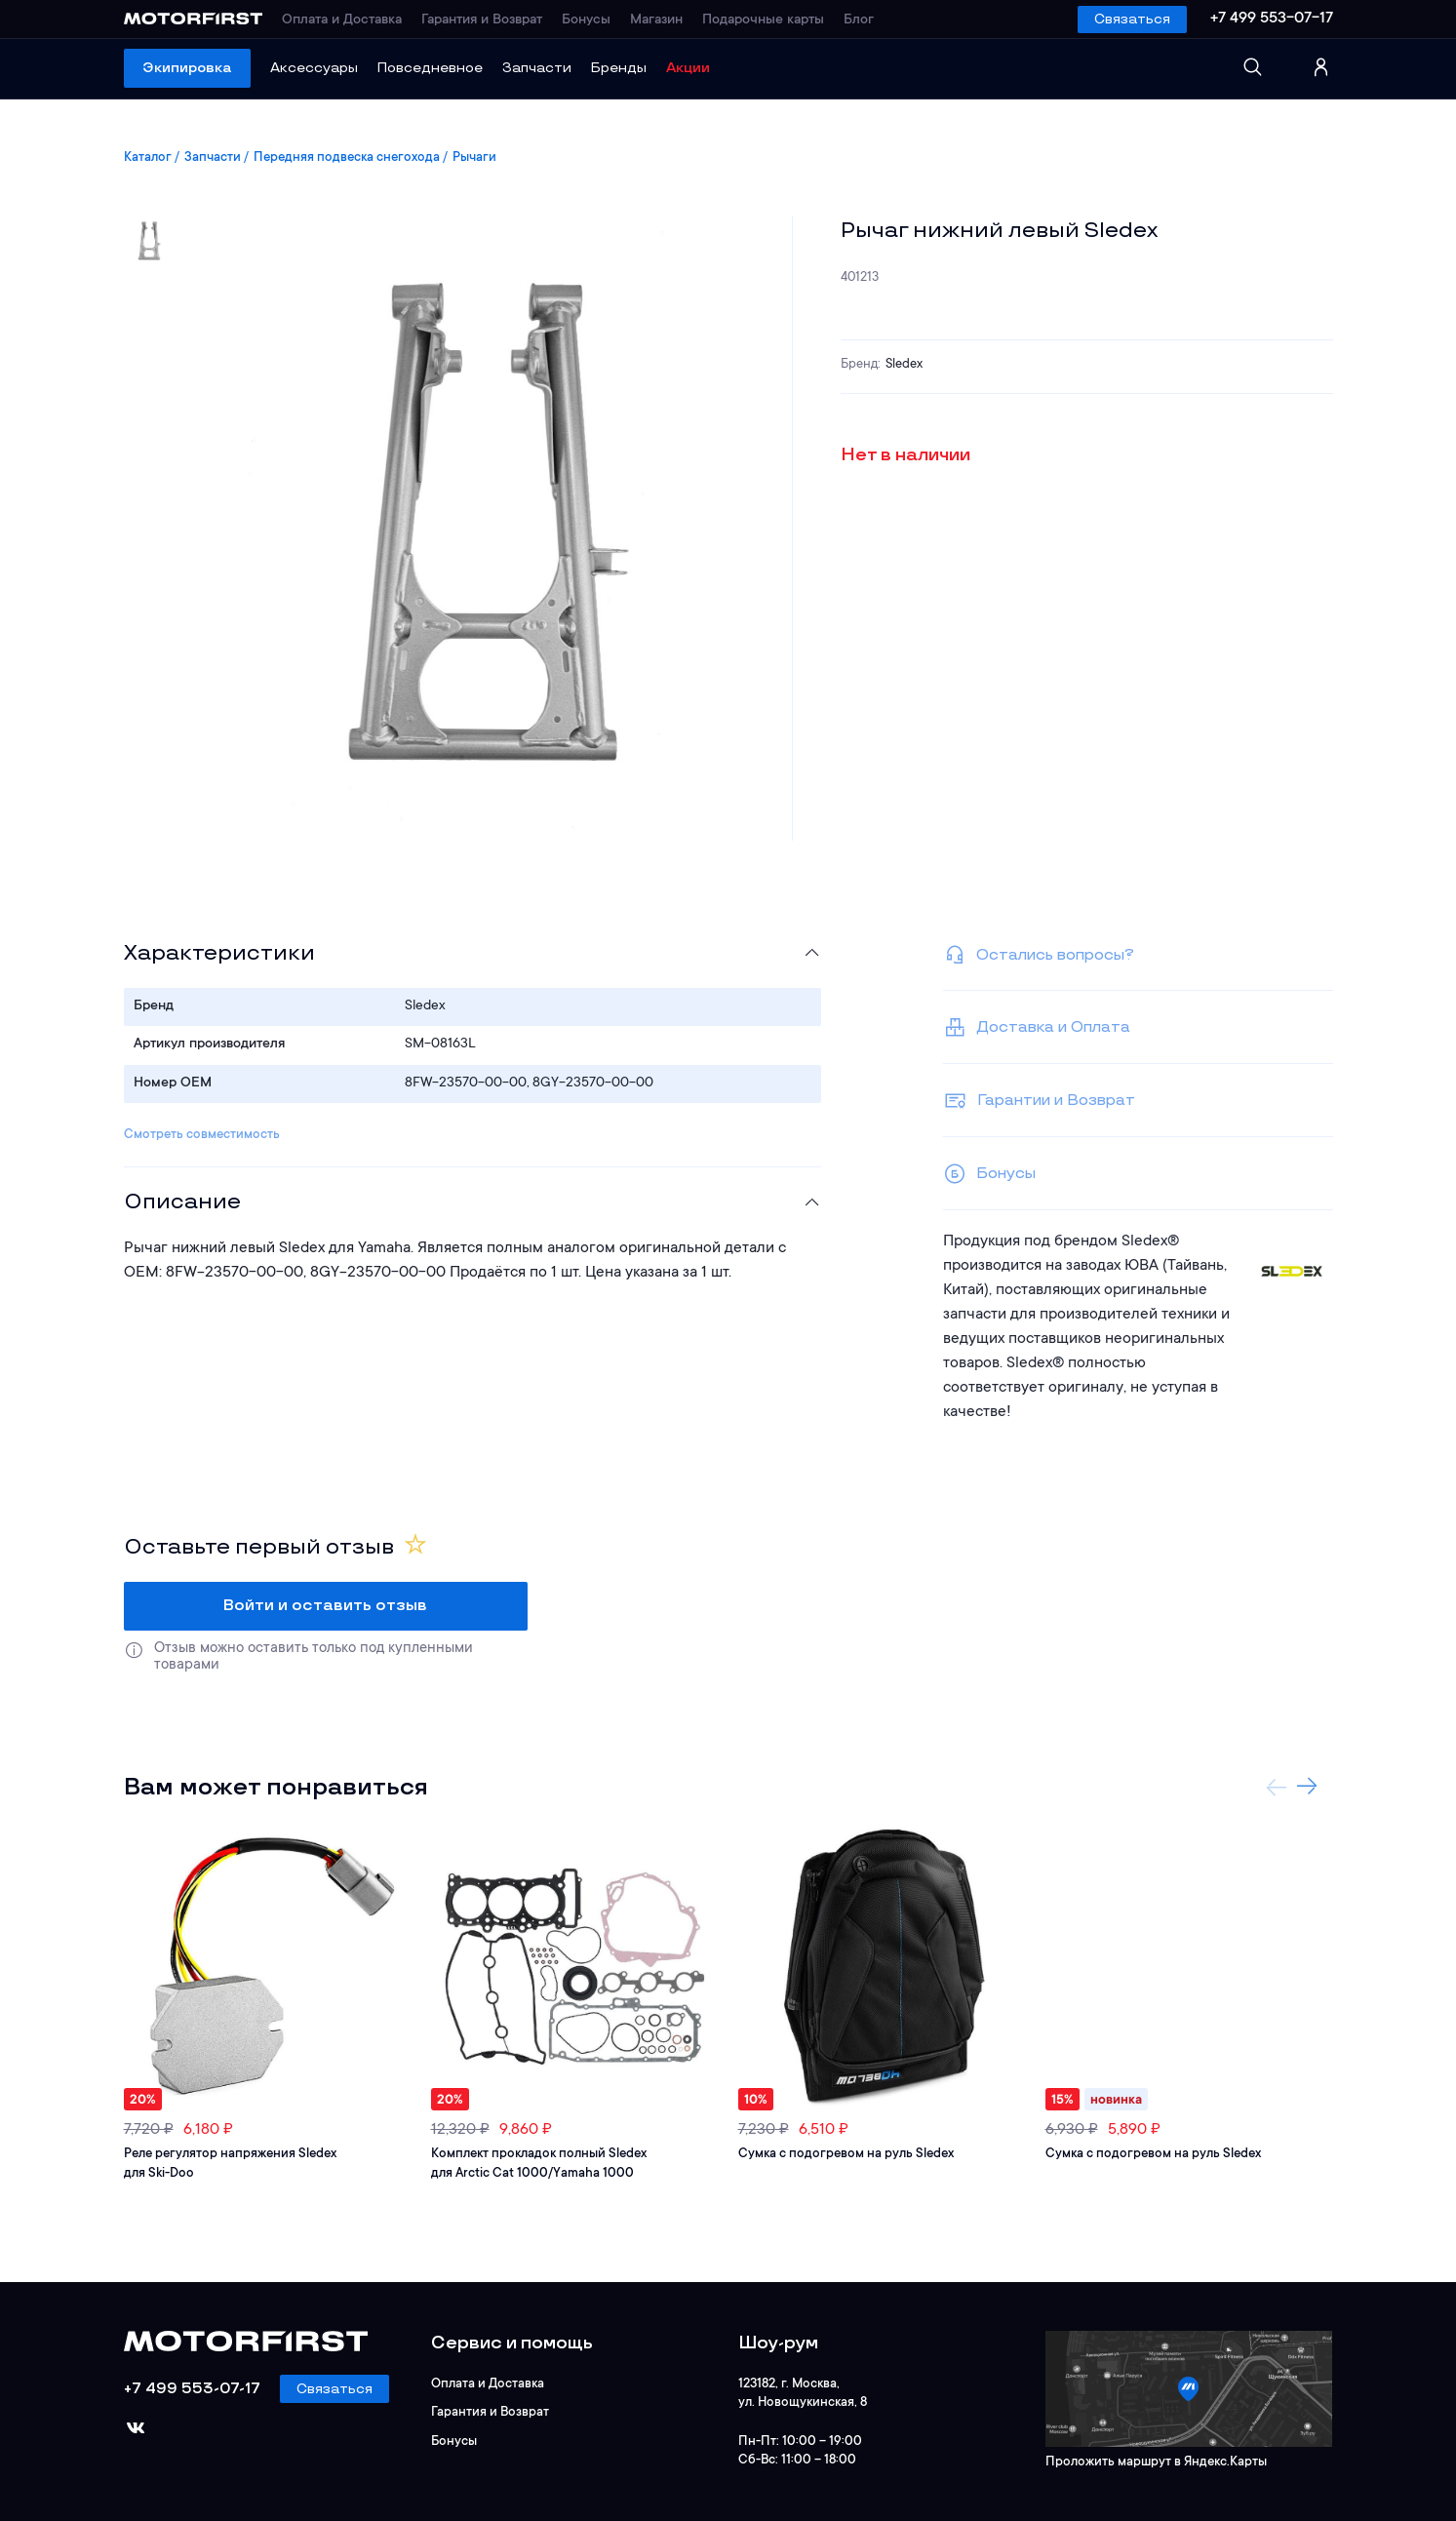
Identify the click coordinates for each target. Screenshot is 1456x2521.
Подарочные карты (763, 20)
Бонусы (586, 20)
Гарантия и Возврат (481, 20)
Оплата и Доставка (342, 20)
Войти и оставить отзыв (325, 1605)
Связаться (1132, 19)
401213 (860, 277)
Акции (688, 67)
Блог (859, 20)
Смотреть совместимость (202, 1134)
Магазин (656, 20)
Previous (1276, 1786)
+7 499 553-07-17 (1271, 18)
